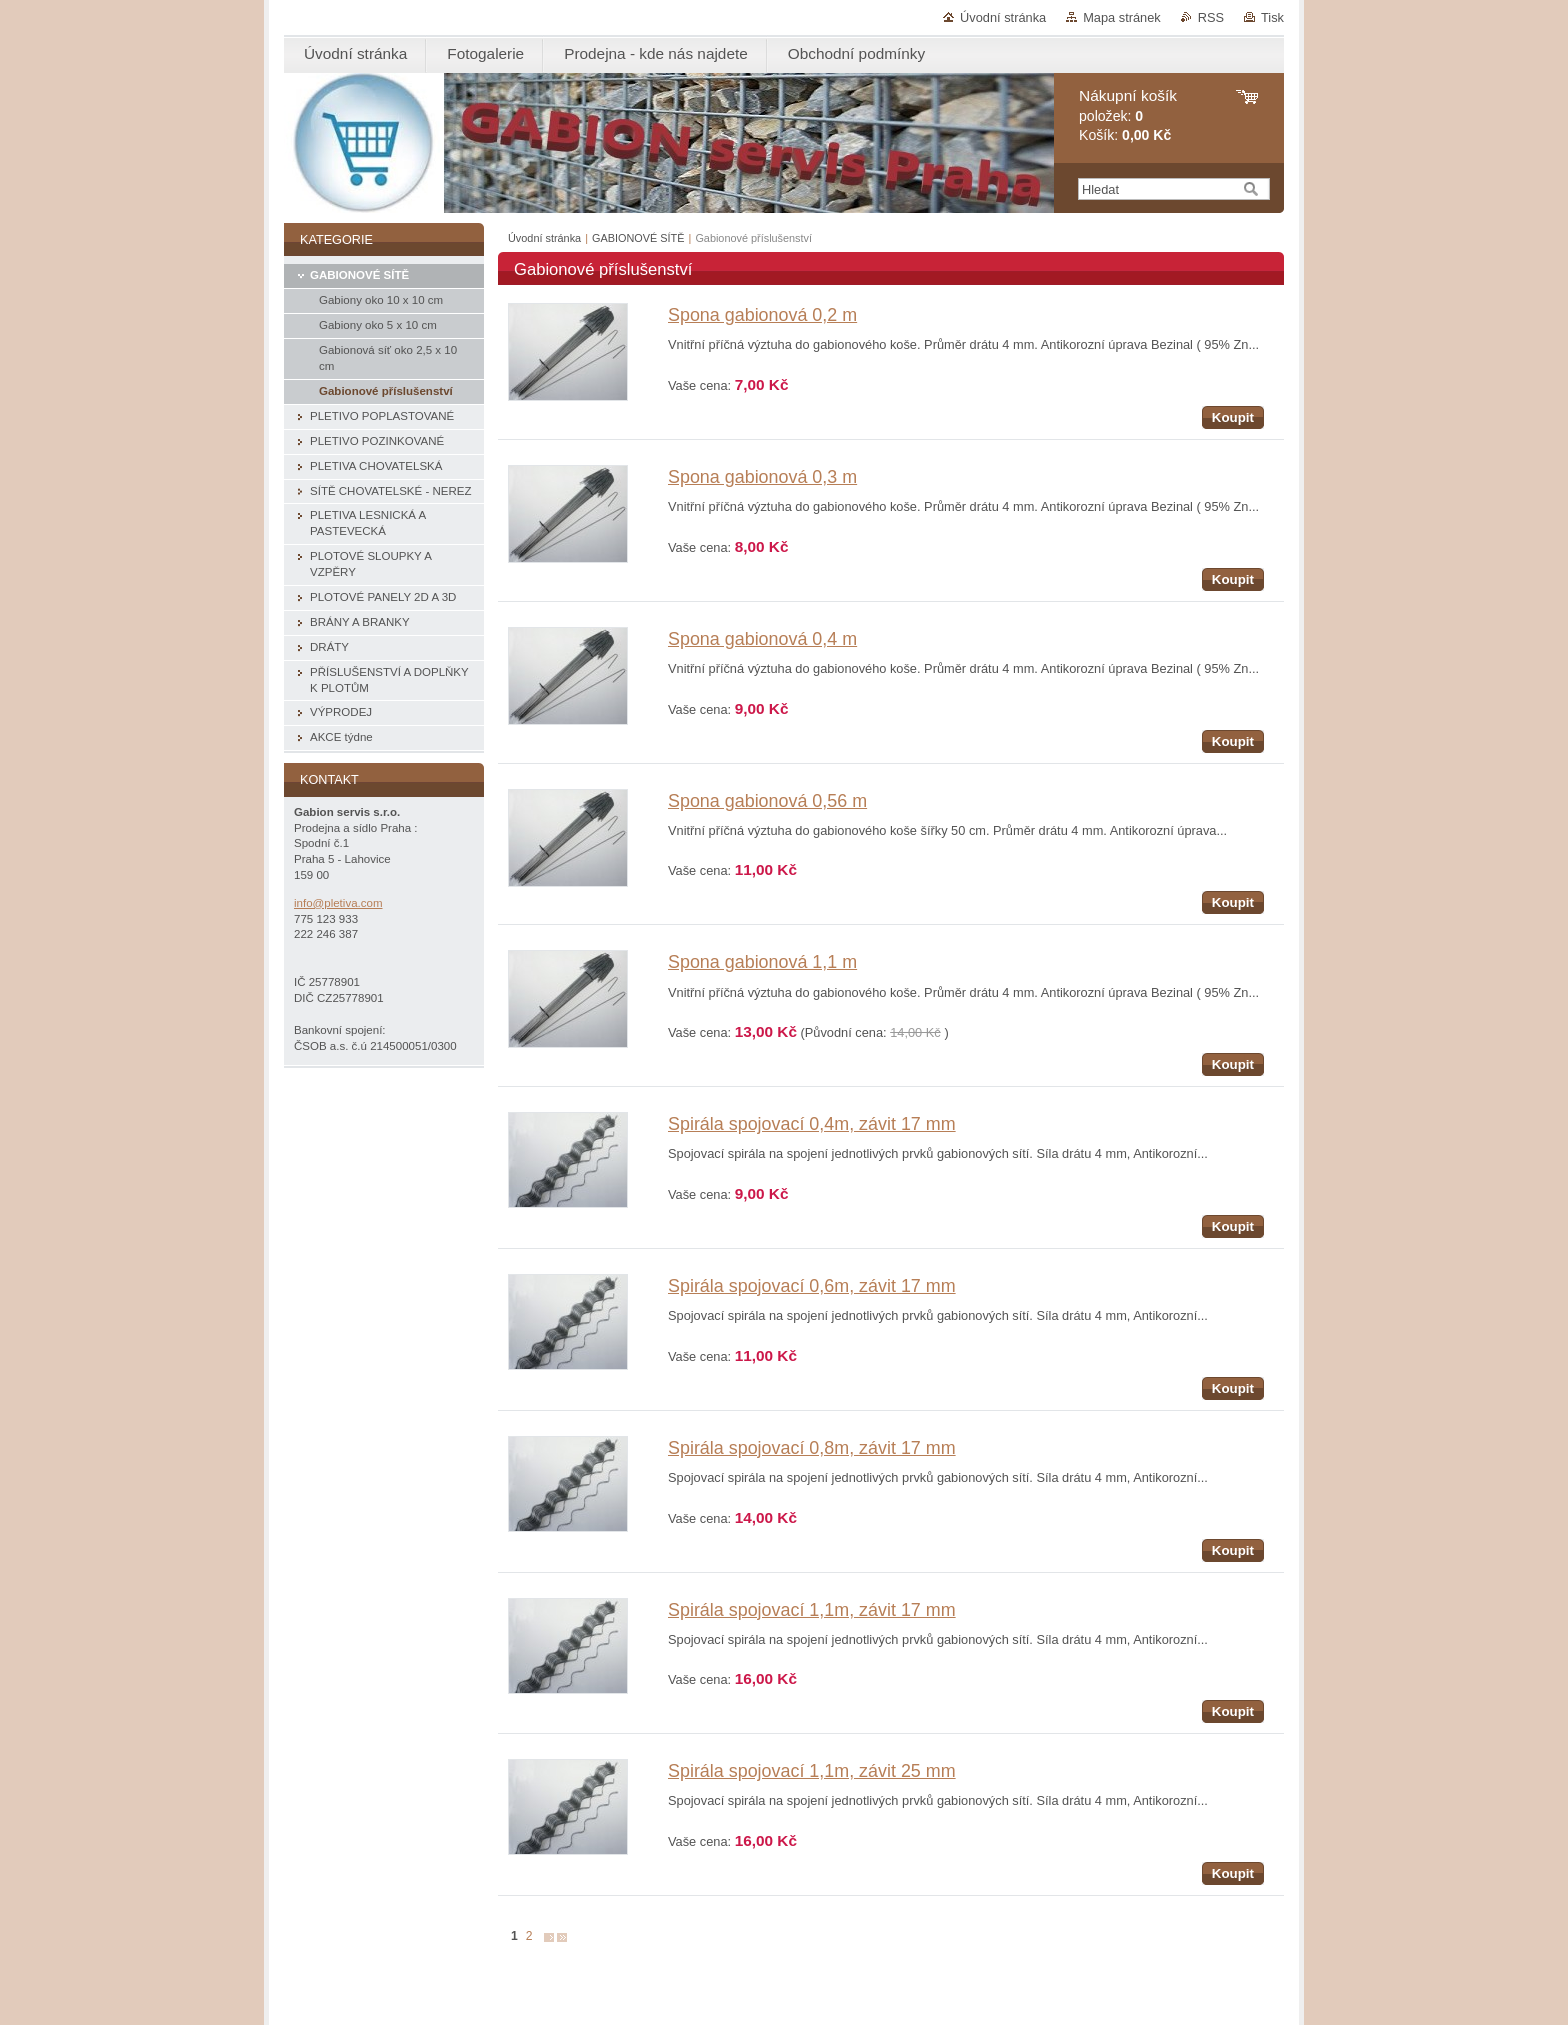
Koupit (1233, 417)
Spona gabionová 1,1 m (762, 962)
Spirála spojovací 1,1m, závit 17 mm (812, 1610)
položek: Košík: (1128, 115)
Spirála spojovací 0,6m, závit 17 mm (812, 1286)
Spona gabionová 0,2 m (762, 315)
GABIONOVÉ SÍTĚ (638, 238)
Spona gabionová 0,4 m (762, 639)
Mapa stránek (1122, 17)
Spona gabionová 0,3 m (762, 477)
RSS (1211, 17)
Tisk (1272, 17)
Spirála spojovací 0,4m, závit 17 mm (812, 1124)
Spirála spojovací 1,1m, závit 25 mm (812, 1771)
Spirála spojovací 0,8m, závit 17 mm (812, 1448)
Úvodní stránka (1003, 17)
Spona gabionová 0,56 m (767, 801)
